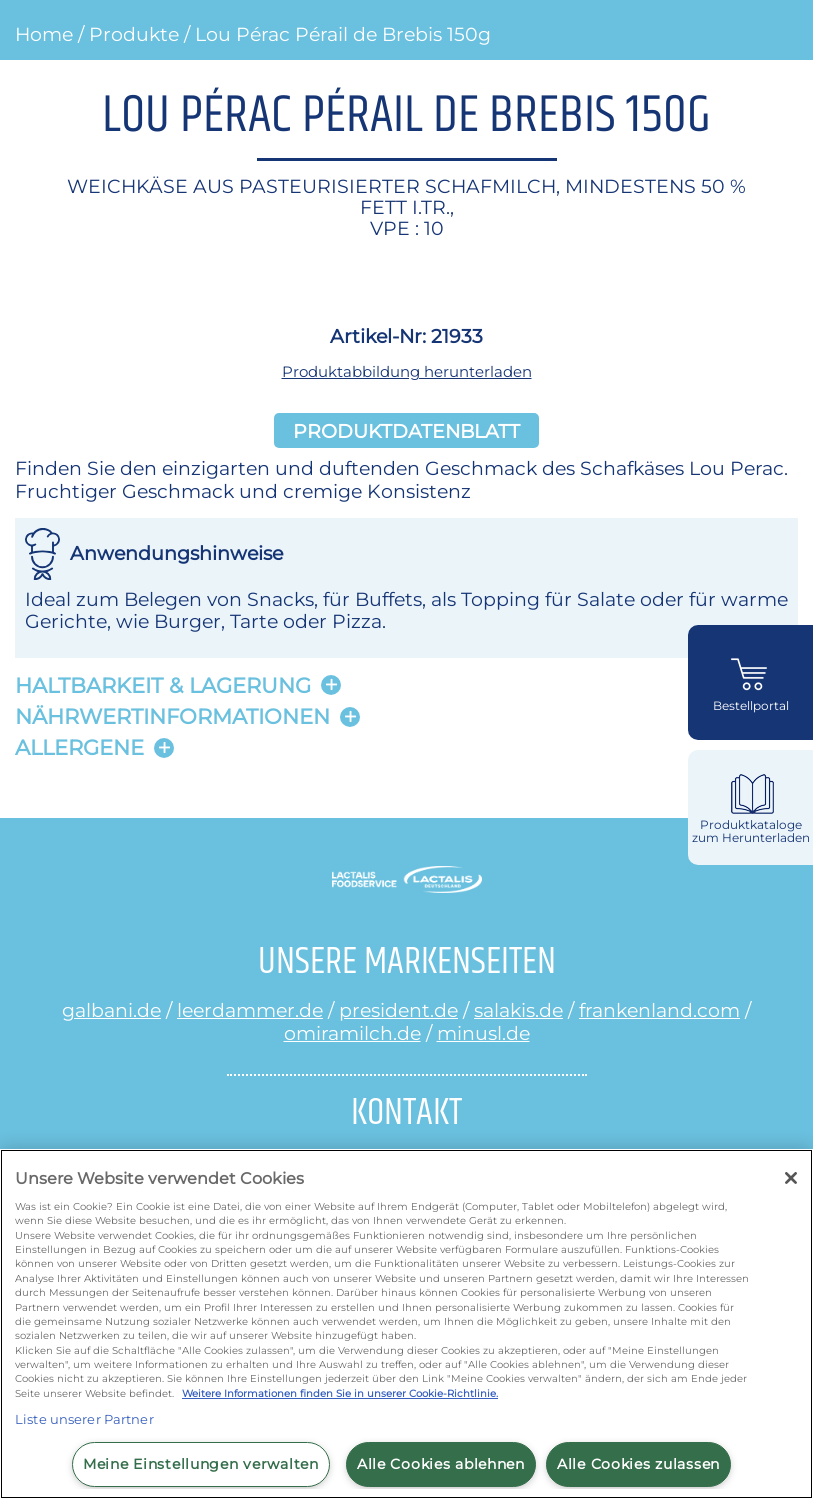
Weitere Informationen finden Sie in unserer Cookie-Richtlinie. (340, 1393)
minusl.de (483, 1033)
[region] (406, 1324)
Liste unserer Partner (84, 1419)
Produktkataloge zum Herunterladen (751, 831)
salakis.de (518, 1010)
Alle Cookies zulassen (638, 1464)
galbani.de (111, 1010)
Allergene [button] (79, 747)
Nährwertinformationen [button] (172, 716)
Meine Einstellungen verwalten (201, 1464)
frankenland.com (659, 1010)
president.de (398, 1010)
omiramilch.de (352, 1033)
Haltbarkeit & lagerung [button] (163, 685)
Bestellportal (751, 706)
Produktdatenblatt (406, 430)
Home (44, 34)
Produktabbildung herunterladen (407, 371)
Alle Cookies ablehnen (441, 1464)
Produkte (134, 34)
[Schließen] (791, 1178)
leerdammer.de (250, 1010)
